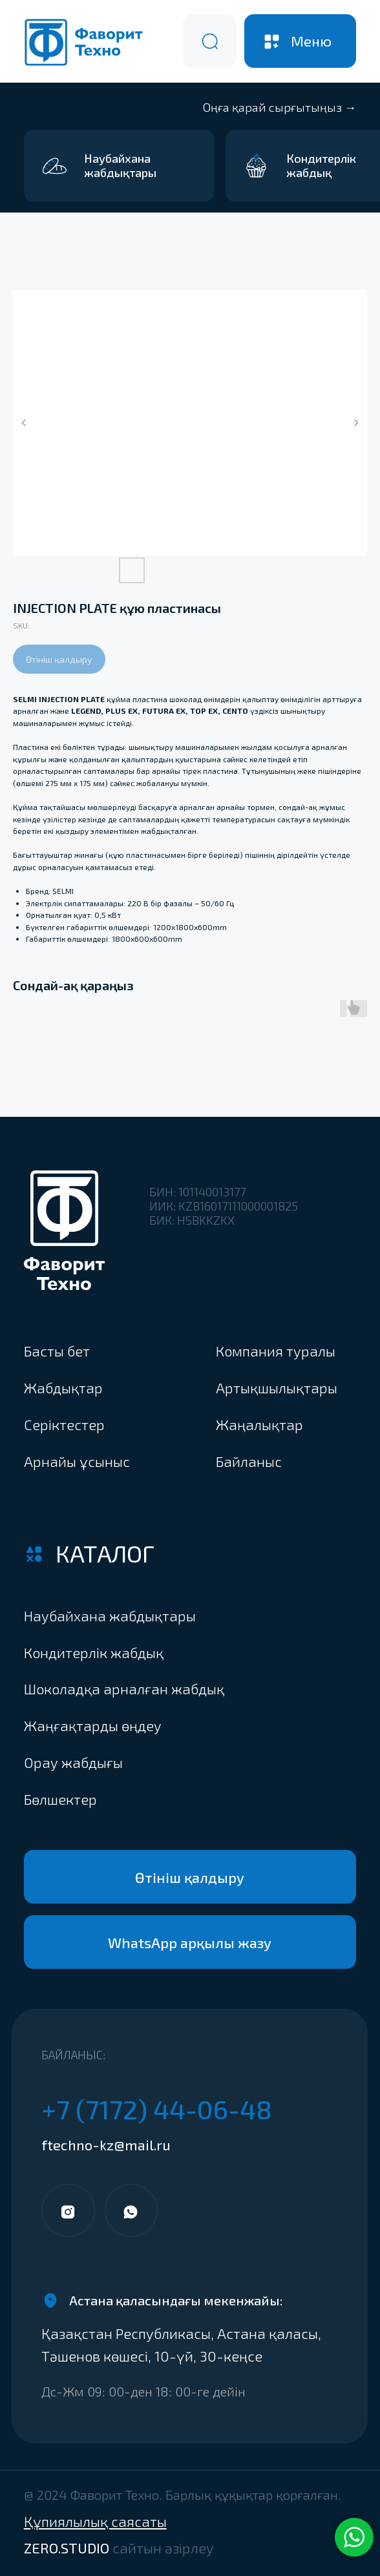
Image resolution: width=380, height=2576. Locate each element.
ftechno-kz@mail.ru (106, 2144)
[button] (130, 1799)
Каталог (105, 1553)
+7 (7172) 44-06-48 (156, 2108)
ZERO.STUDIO (119, 2547)
